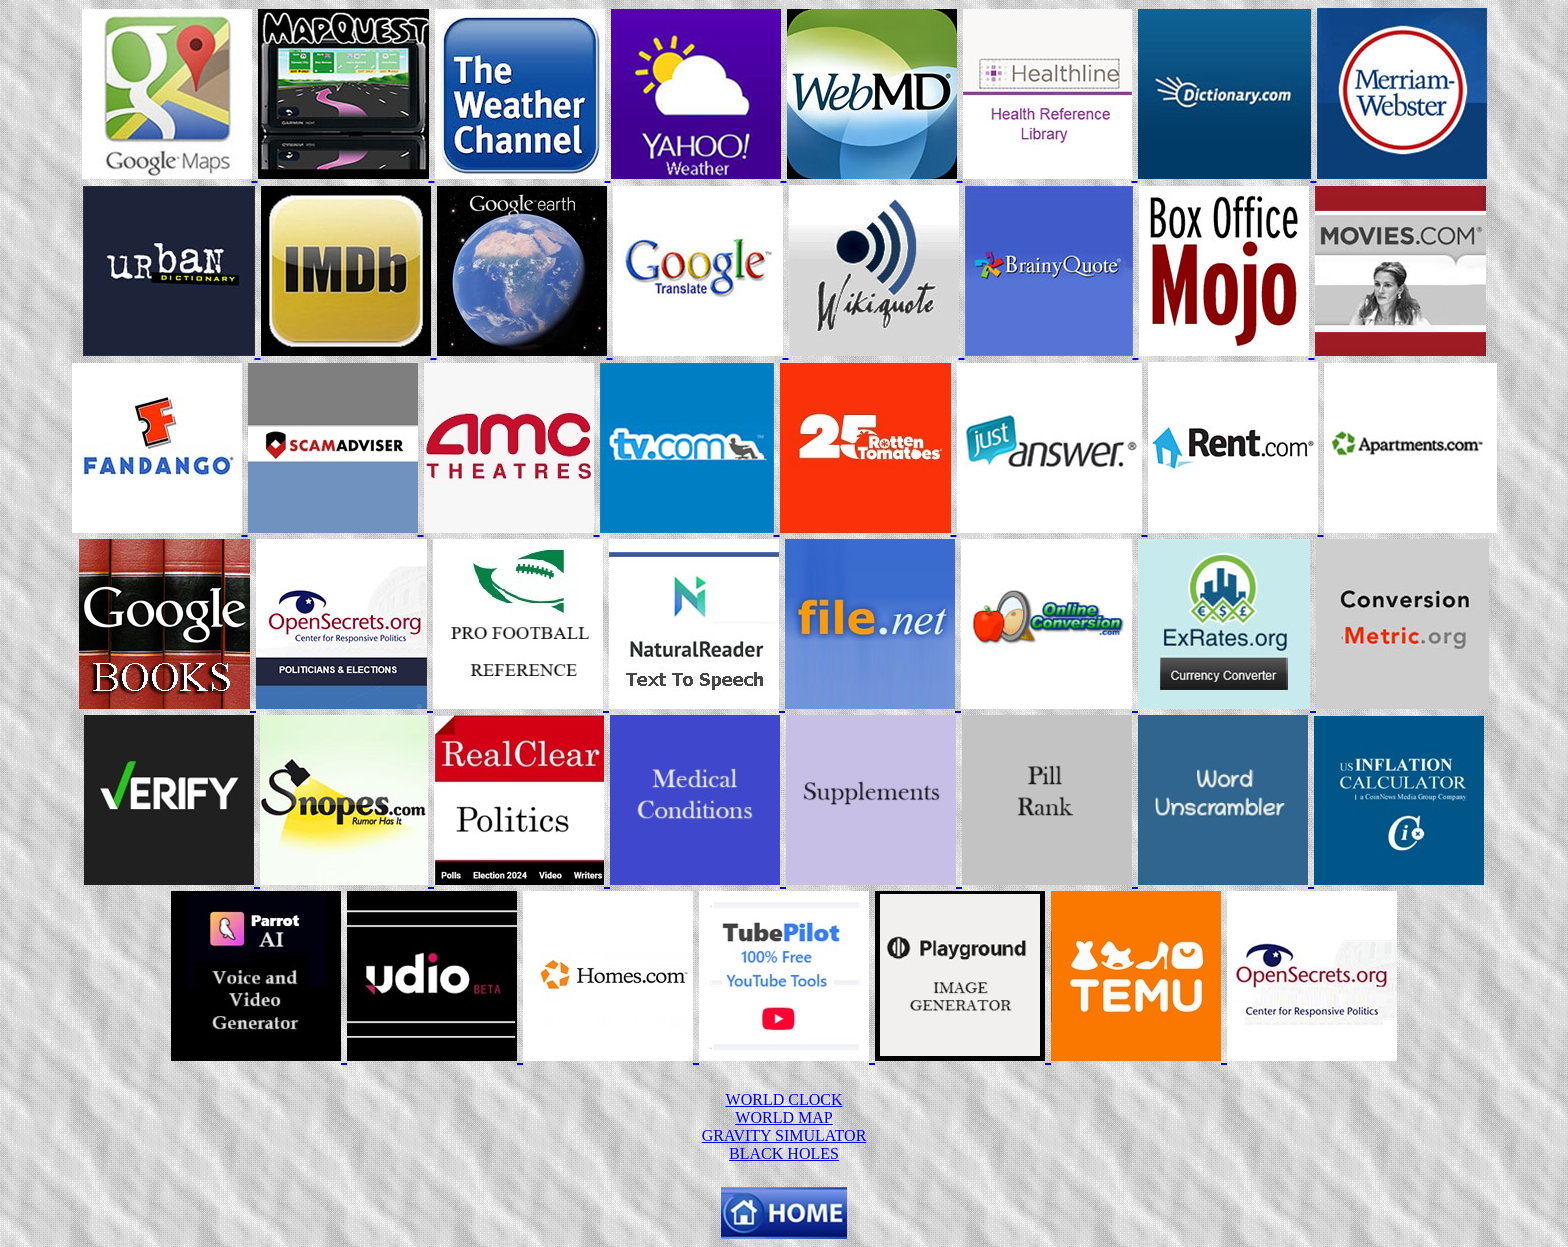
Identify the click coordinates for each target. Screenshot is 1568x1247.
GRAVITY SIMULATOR (784, 1135)
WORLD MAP (783, 1117)
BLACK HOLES (784, 1153)
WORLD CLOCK (784, 1099)
